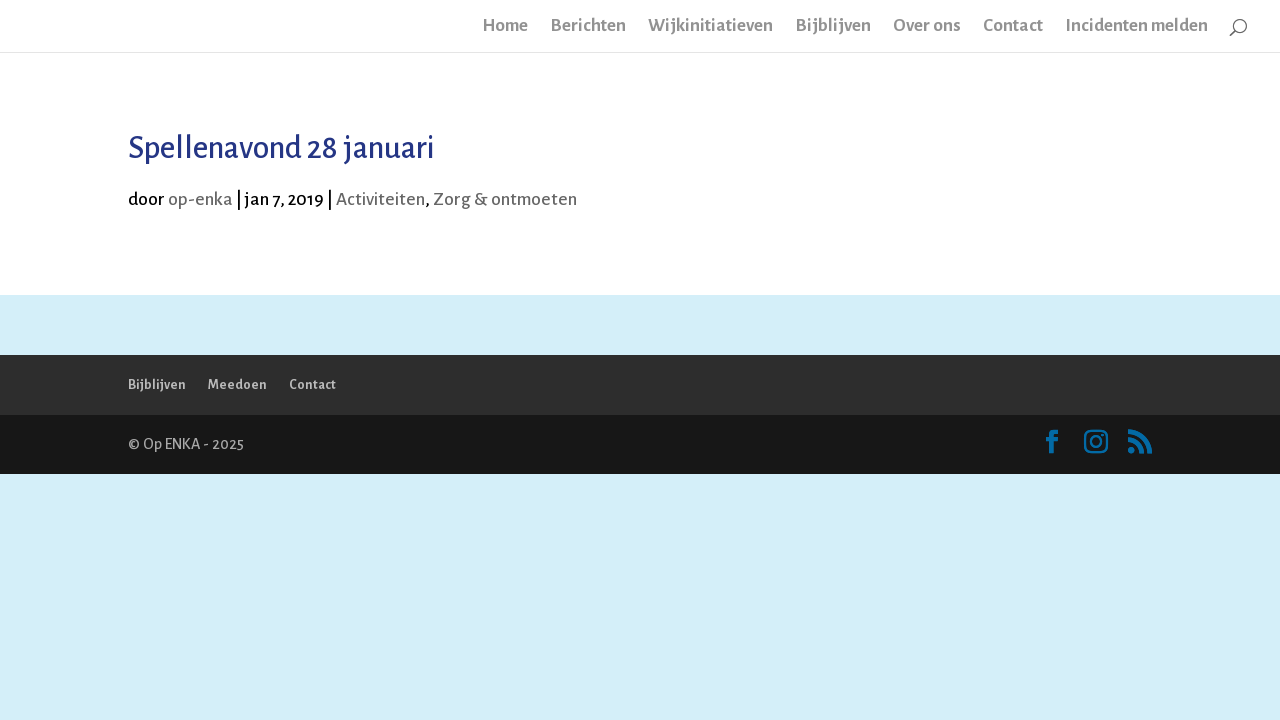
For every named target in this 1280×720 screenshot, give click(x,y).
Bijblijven (833, 27)
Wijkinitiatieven (710, 27)
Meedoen (237, 385)
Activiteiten (380, 199)
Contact (1013, 27)
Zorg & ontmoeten (505, 199)
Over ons (927, 27)
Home (505, 27)
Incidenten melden (1136, 27)
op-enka (200, 199)
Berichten (588, 27)
